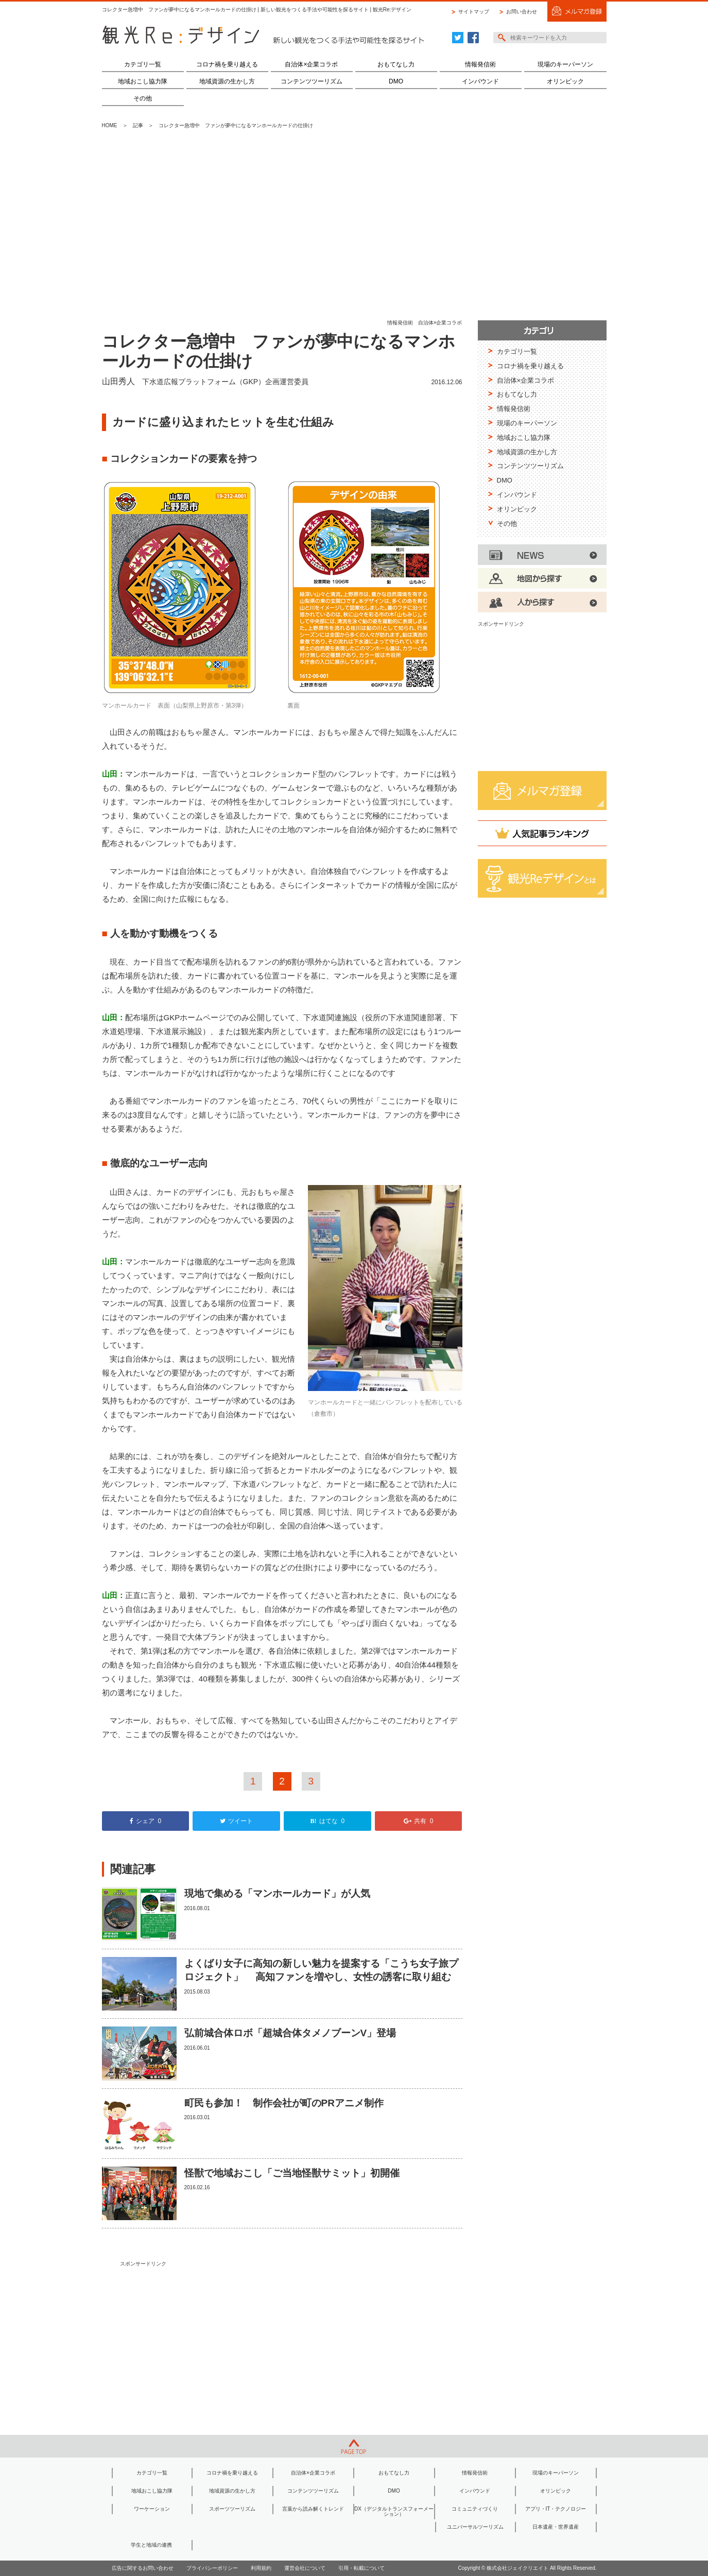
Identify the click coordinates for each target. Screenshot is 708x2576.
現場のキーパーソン (565, 64)
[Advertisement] (354, 225)
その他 (142, 98)
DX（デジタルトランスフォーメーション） (394, 2511)
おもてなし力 (396, 64)
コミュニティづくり (475, 2509)
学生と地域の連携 (151, 2545)
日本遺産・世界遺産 (555, 2527)
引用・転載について (361, 2568)
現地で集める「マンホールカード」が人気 (277, 1893)
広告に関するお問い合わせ (143, 2568)
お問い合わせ (521, 11)
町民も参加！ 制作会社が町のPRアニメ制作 (284, 2103)
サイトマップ (473, 11)
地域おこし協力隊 (142, 81)
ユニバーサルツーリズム (475, 2527)
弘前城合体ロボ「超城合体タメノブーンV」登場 (290, 2033)
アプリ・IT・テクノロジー (555, 2509)
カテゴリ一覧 (142, 64)
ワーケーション (152, 2509)
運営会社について (304, 2568)
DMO (396, 81)
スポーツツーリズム (232, 2509)
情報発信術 (480, 64)
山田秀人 (118, 381)
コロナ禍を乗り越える (227, 64)
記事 (138, 125)
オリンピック (565, 81)
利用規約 (261, 2568)
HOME (109, 125)
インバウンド (480, 81)
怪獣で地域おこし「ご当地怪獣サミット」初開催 (292, 2173)
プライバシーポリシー (212, 2568)
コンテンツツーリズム (311, 81)
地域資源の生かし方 (227, 81)
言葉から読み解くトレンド (313, 2509)
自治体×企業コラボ (311, 64)
